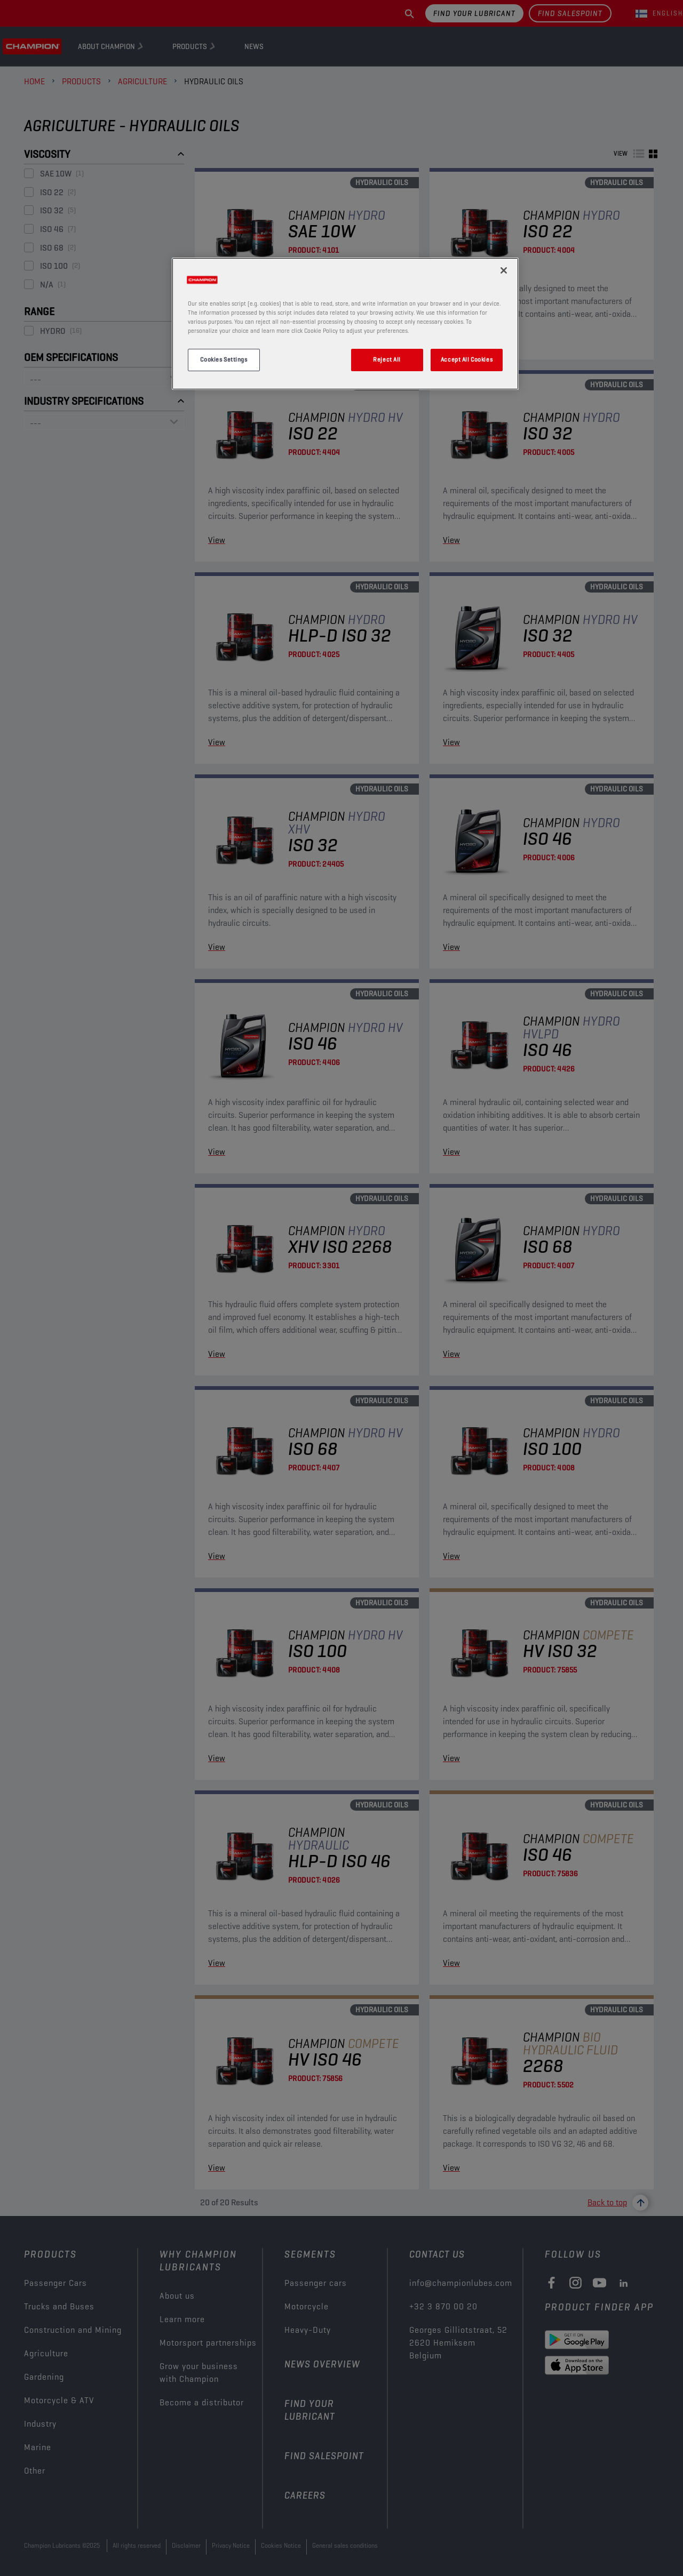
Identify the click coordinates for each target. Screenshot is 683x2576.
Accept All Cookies (467, 359)
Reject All (387, 359)
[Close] (503, 270)
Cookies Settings (223, 359)
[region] (345, 324)
